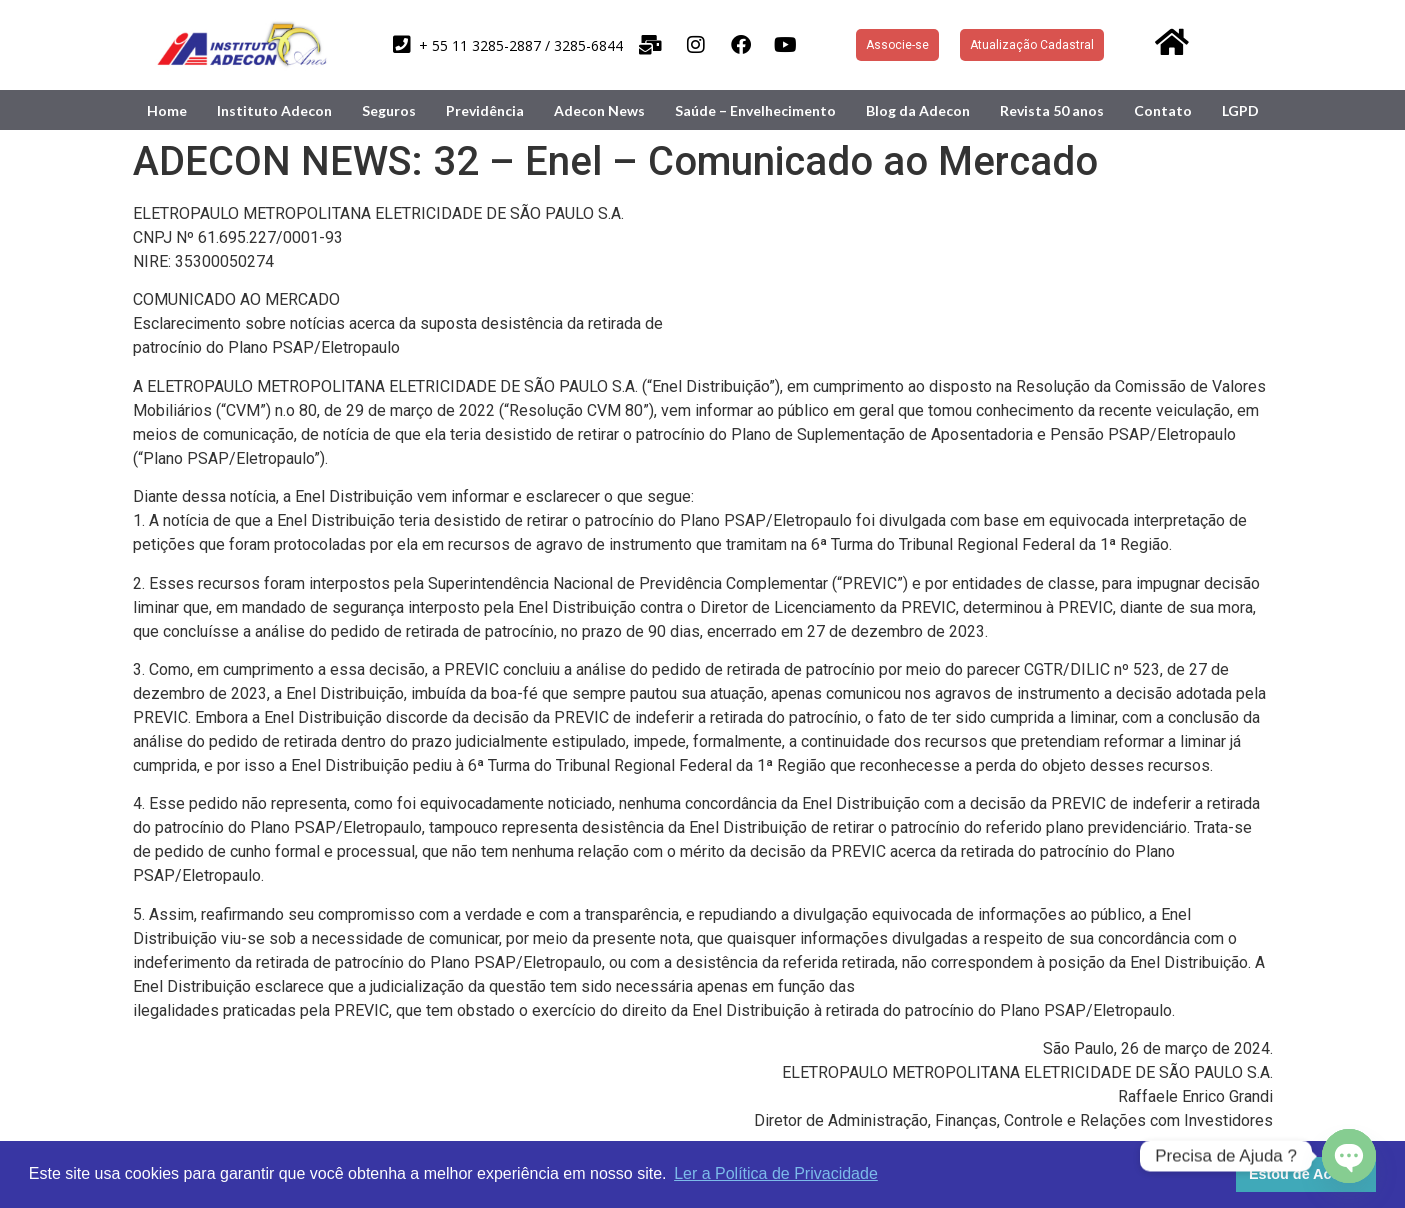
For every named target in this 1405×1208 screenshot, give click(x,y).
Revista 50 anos (1052, 110)
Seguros (389, 110)
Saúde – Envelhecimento (755, 110)
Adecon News (599, 110)
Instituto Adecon (274, 110)
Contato (1163, 110)
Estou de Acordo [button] (1306, 1174)
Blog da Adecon (918, 110)
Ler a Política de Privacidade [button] (776, 1173)
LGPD (1240, 110)
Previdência (485, 110)
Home (167, 110)
